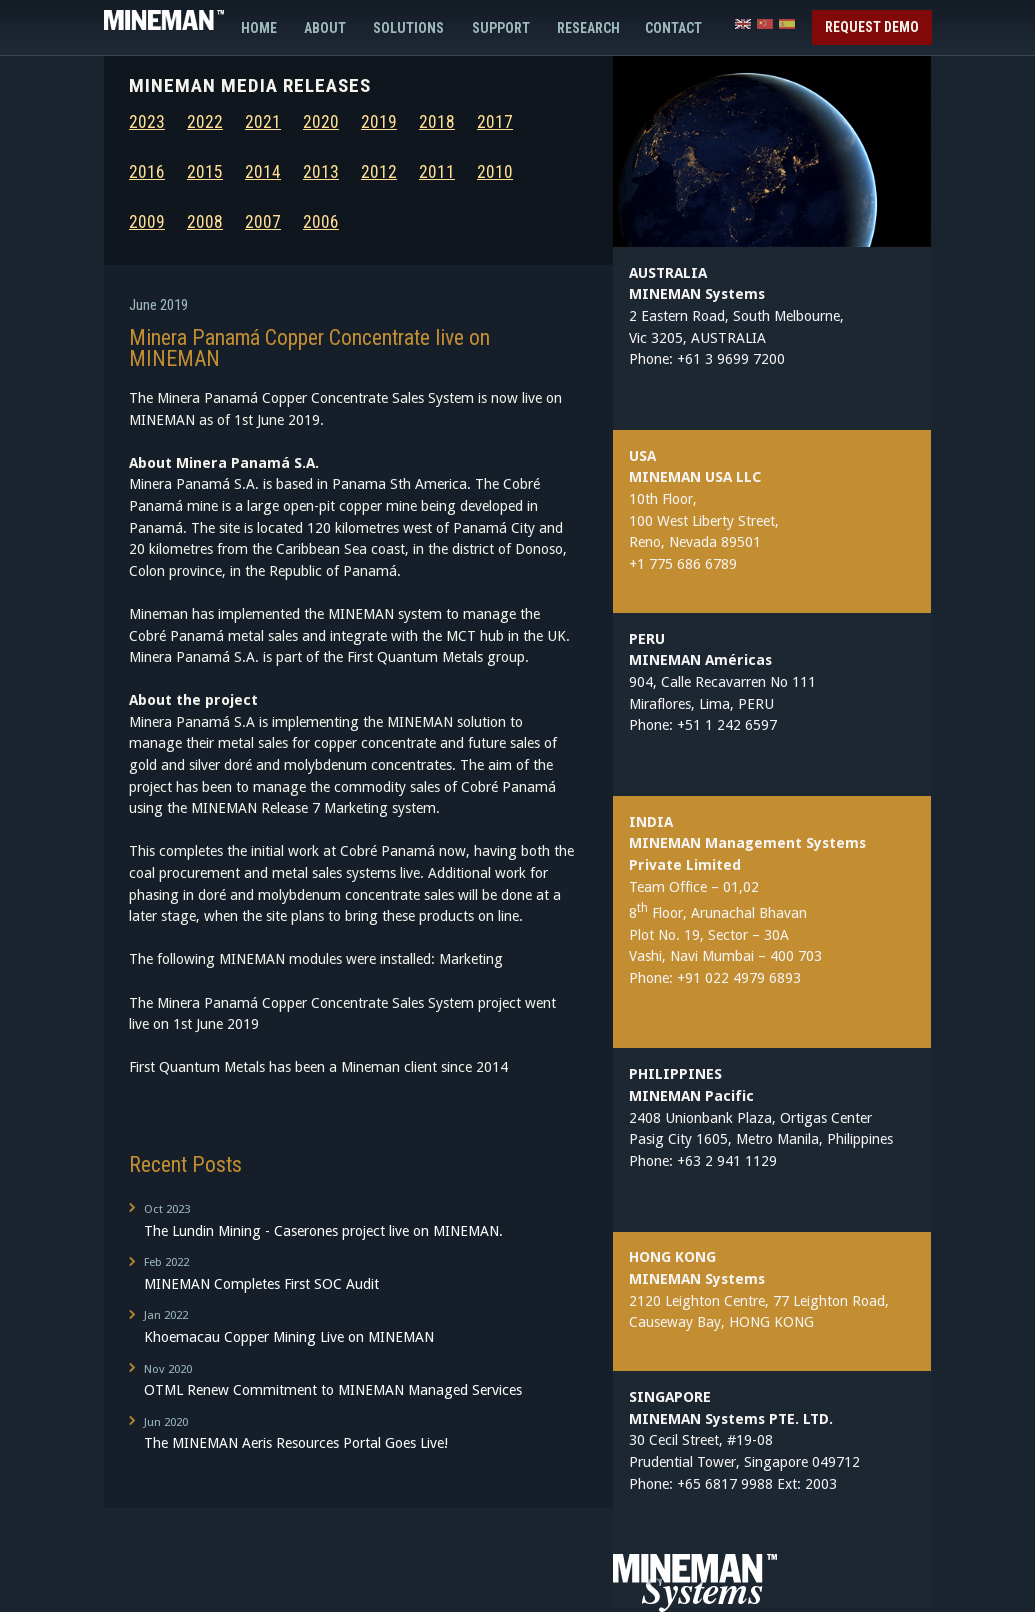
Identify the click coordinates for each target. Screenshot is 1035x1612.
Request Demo (872, 27)
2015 (205, 172)
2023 (147, 122)
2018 (437, 122)
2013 (321, 172)
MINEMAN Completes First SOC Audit (349, 1272)
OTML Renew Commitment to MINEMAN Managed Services (349, 1379)
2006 (321, 222)
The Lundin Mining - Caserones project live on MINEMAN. (349, 1219)
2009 (147, 222)
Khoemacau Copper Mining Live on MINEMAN (349, 1325)
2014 (263, 172)
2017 (495, 122)
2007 (263, 222)
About (325, 28)
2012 (379, 172)
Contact (668, 28)
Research (588, 28)
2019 (379, 122)
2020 (321, 122)
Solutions (408, 28)
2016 (147, 172)
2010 (495, 172)
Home (259, 28)
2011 (437, 172)
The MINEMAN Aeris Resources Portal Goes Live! (349, 1432)
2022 (205, 122)
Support (501, 28)
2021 (263, 122)
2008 (205, 222)
